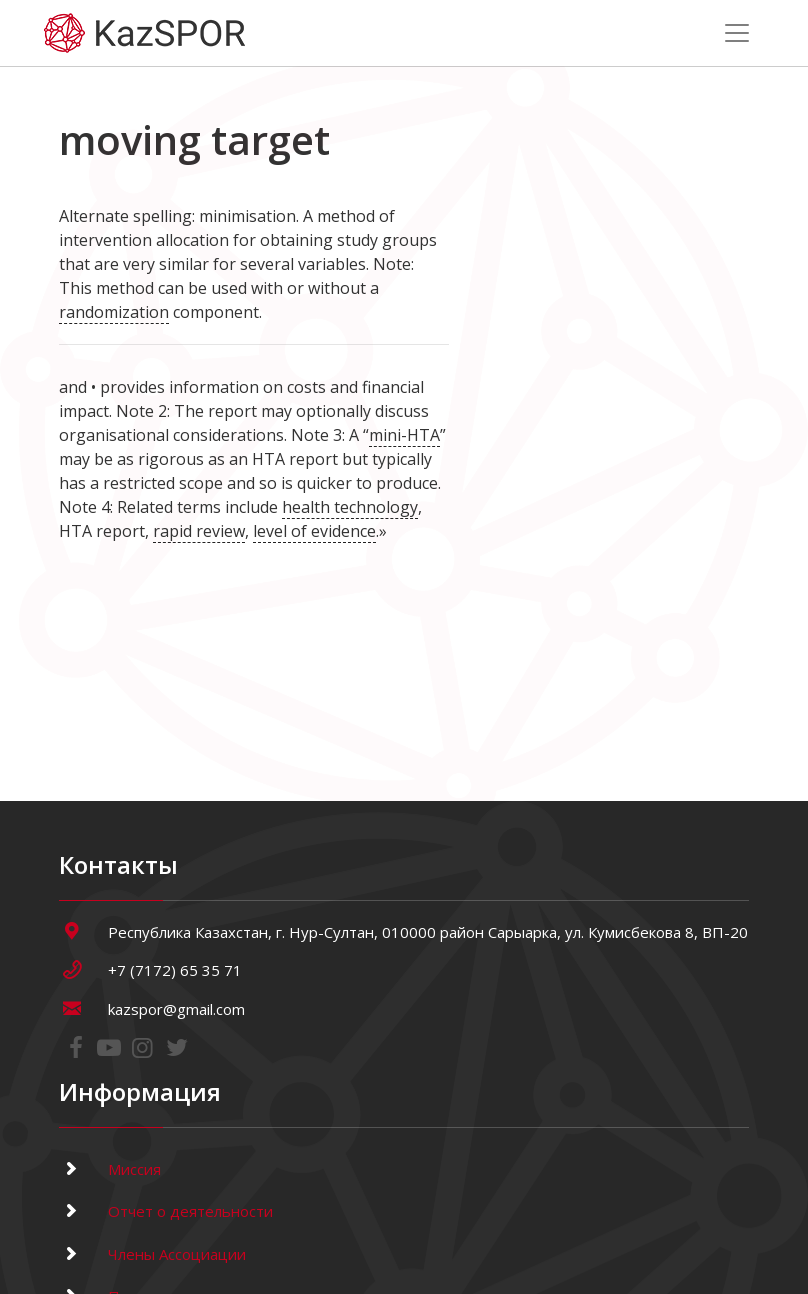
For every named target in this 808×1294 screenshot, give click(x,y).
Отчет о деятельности (166, 1211)
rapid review (199, 531)
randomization (114, 312)
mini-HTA (404, 435)
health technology (350, 507)
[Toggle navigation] (737, 33)
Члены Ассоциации (152, 1254)
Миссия (110, 1169)
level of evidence (314, 531)
